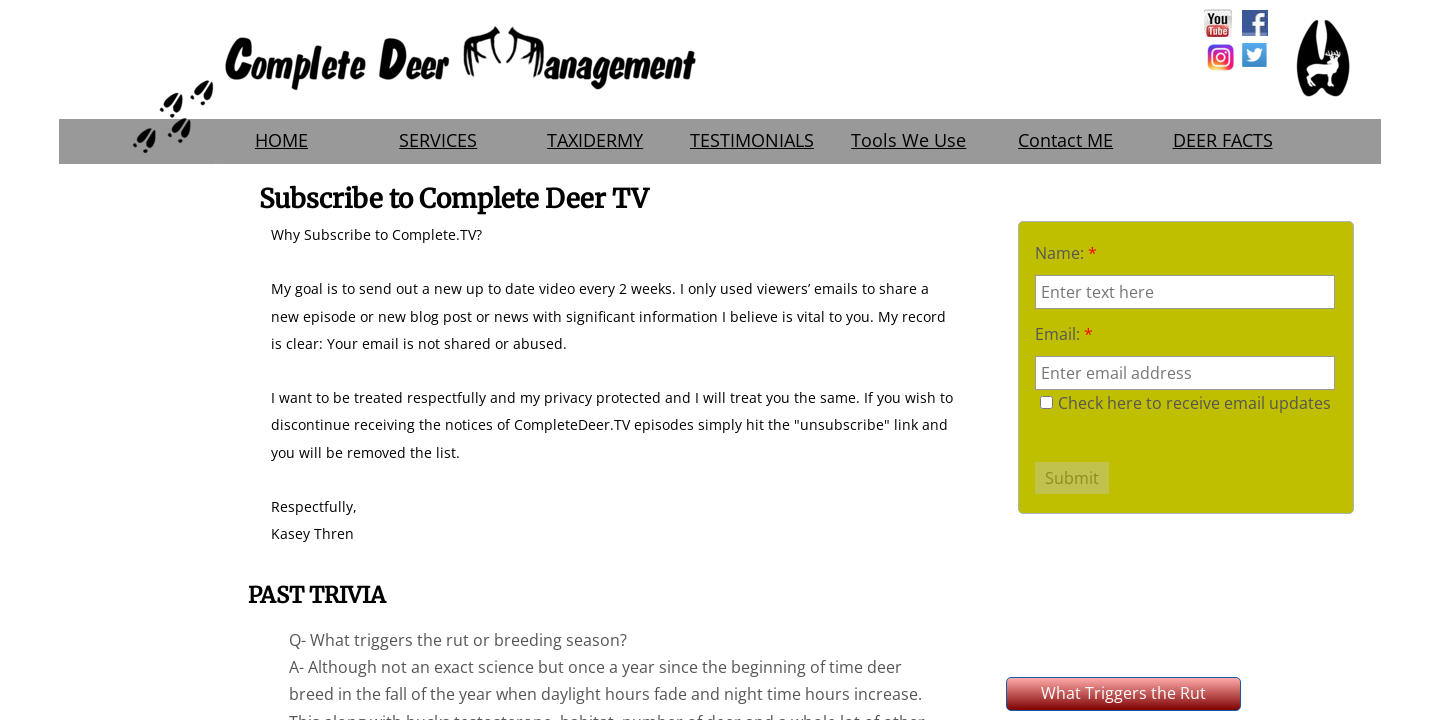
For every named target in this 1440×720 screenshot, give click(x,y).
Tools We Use (908, 140)
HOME (281, 140)
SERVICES (438, 140)
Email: (1064, 334)
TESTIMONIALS (752, 140)
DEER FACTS (1223, 140)
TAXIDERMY (595, 140)
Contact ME (1065, 140)
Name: (1066, 253)
